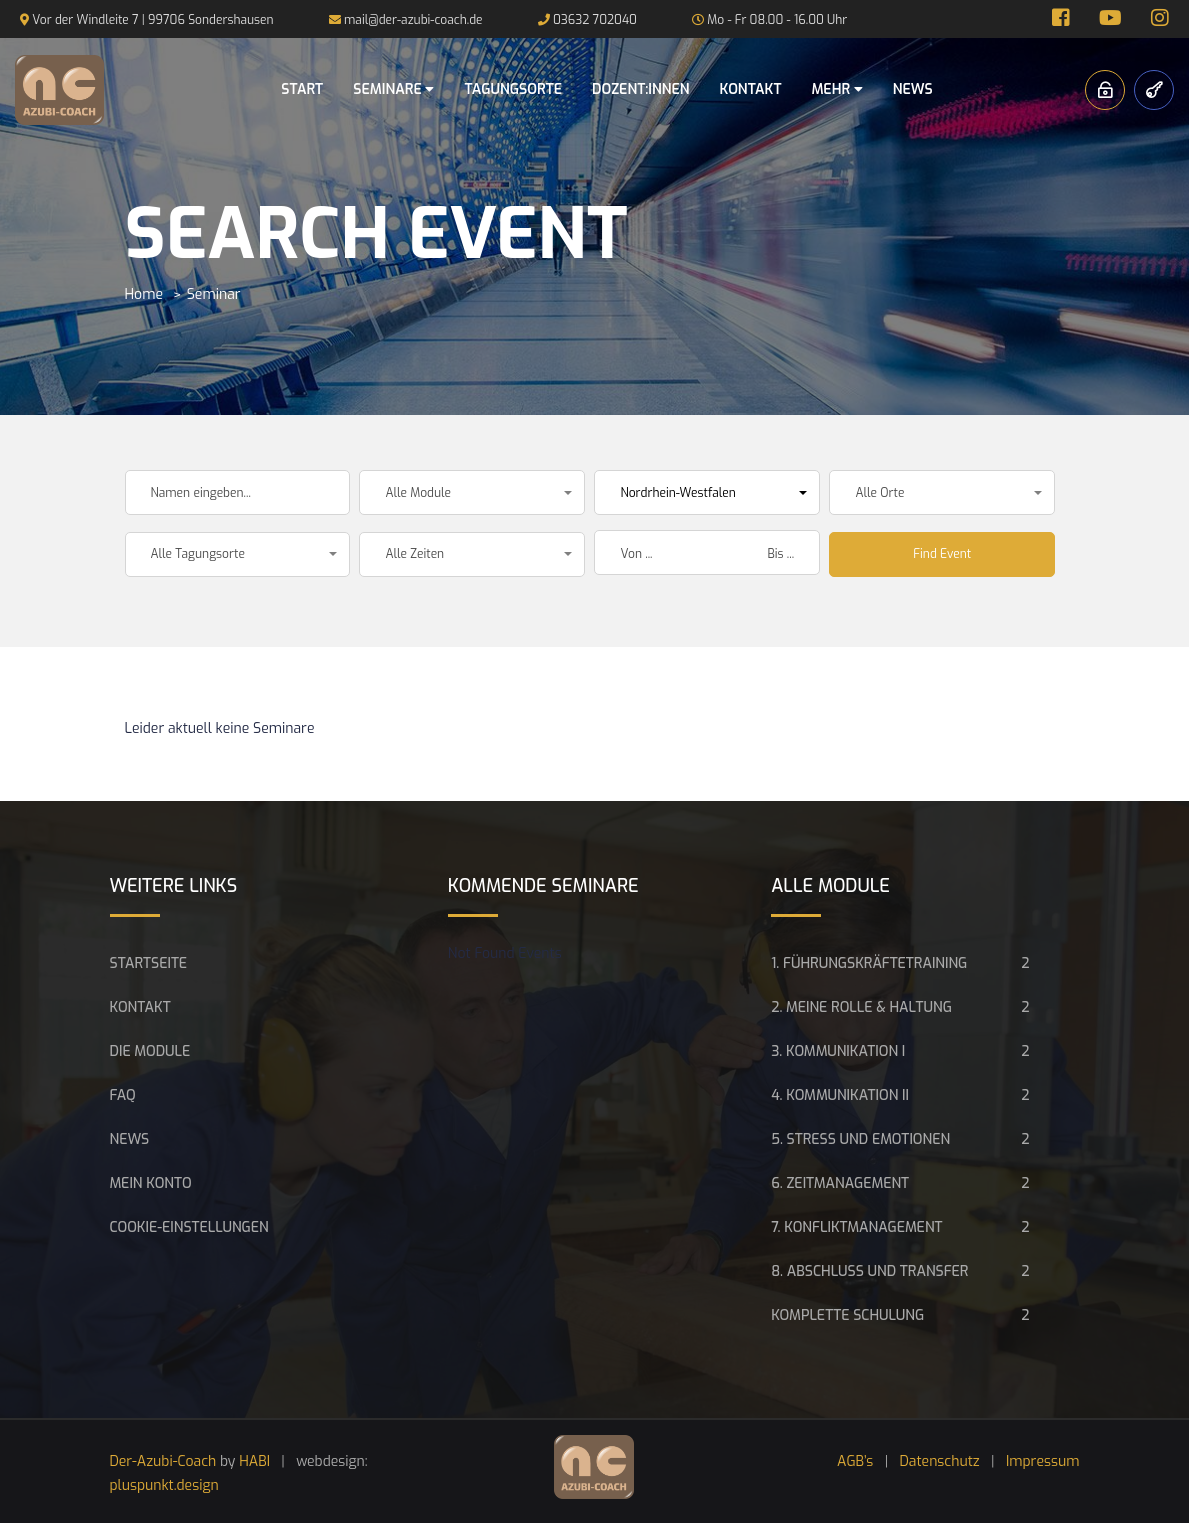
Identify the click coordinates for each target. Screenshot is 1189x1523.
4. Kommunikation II (840, 1095)
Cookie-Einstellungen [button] (189, 1227)
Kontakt (751, 89)
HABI (254, 1461)
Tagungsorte (513, 89)
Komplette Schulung (847, 1315)
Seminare (393, 89)
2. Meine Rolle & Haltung (861, 1007)
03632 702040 (595, 20)
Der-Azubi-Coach (163, 1461)
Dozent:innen (641, 89)
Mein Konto (151, 1183)
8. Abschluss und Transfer (869, 1271)
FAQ (123, 1095)
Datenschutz (940, 1461)
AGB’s (855, 1461)
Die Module (150, 1051)
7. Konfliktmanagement (856, 1227)
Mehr (837, 89)
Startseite (149, 963)
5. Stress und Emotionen (860, 1139)
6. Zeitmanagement (840, 1183)
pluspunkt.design (164, 1485)
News (913, 89)
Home (144, 294)
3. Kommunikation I (838, 1051)
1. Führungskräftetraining (869, 963)
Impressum (1043, 1461)
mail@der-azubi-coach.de (413, 20)
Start (302, 89)
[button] (472, 492)
